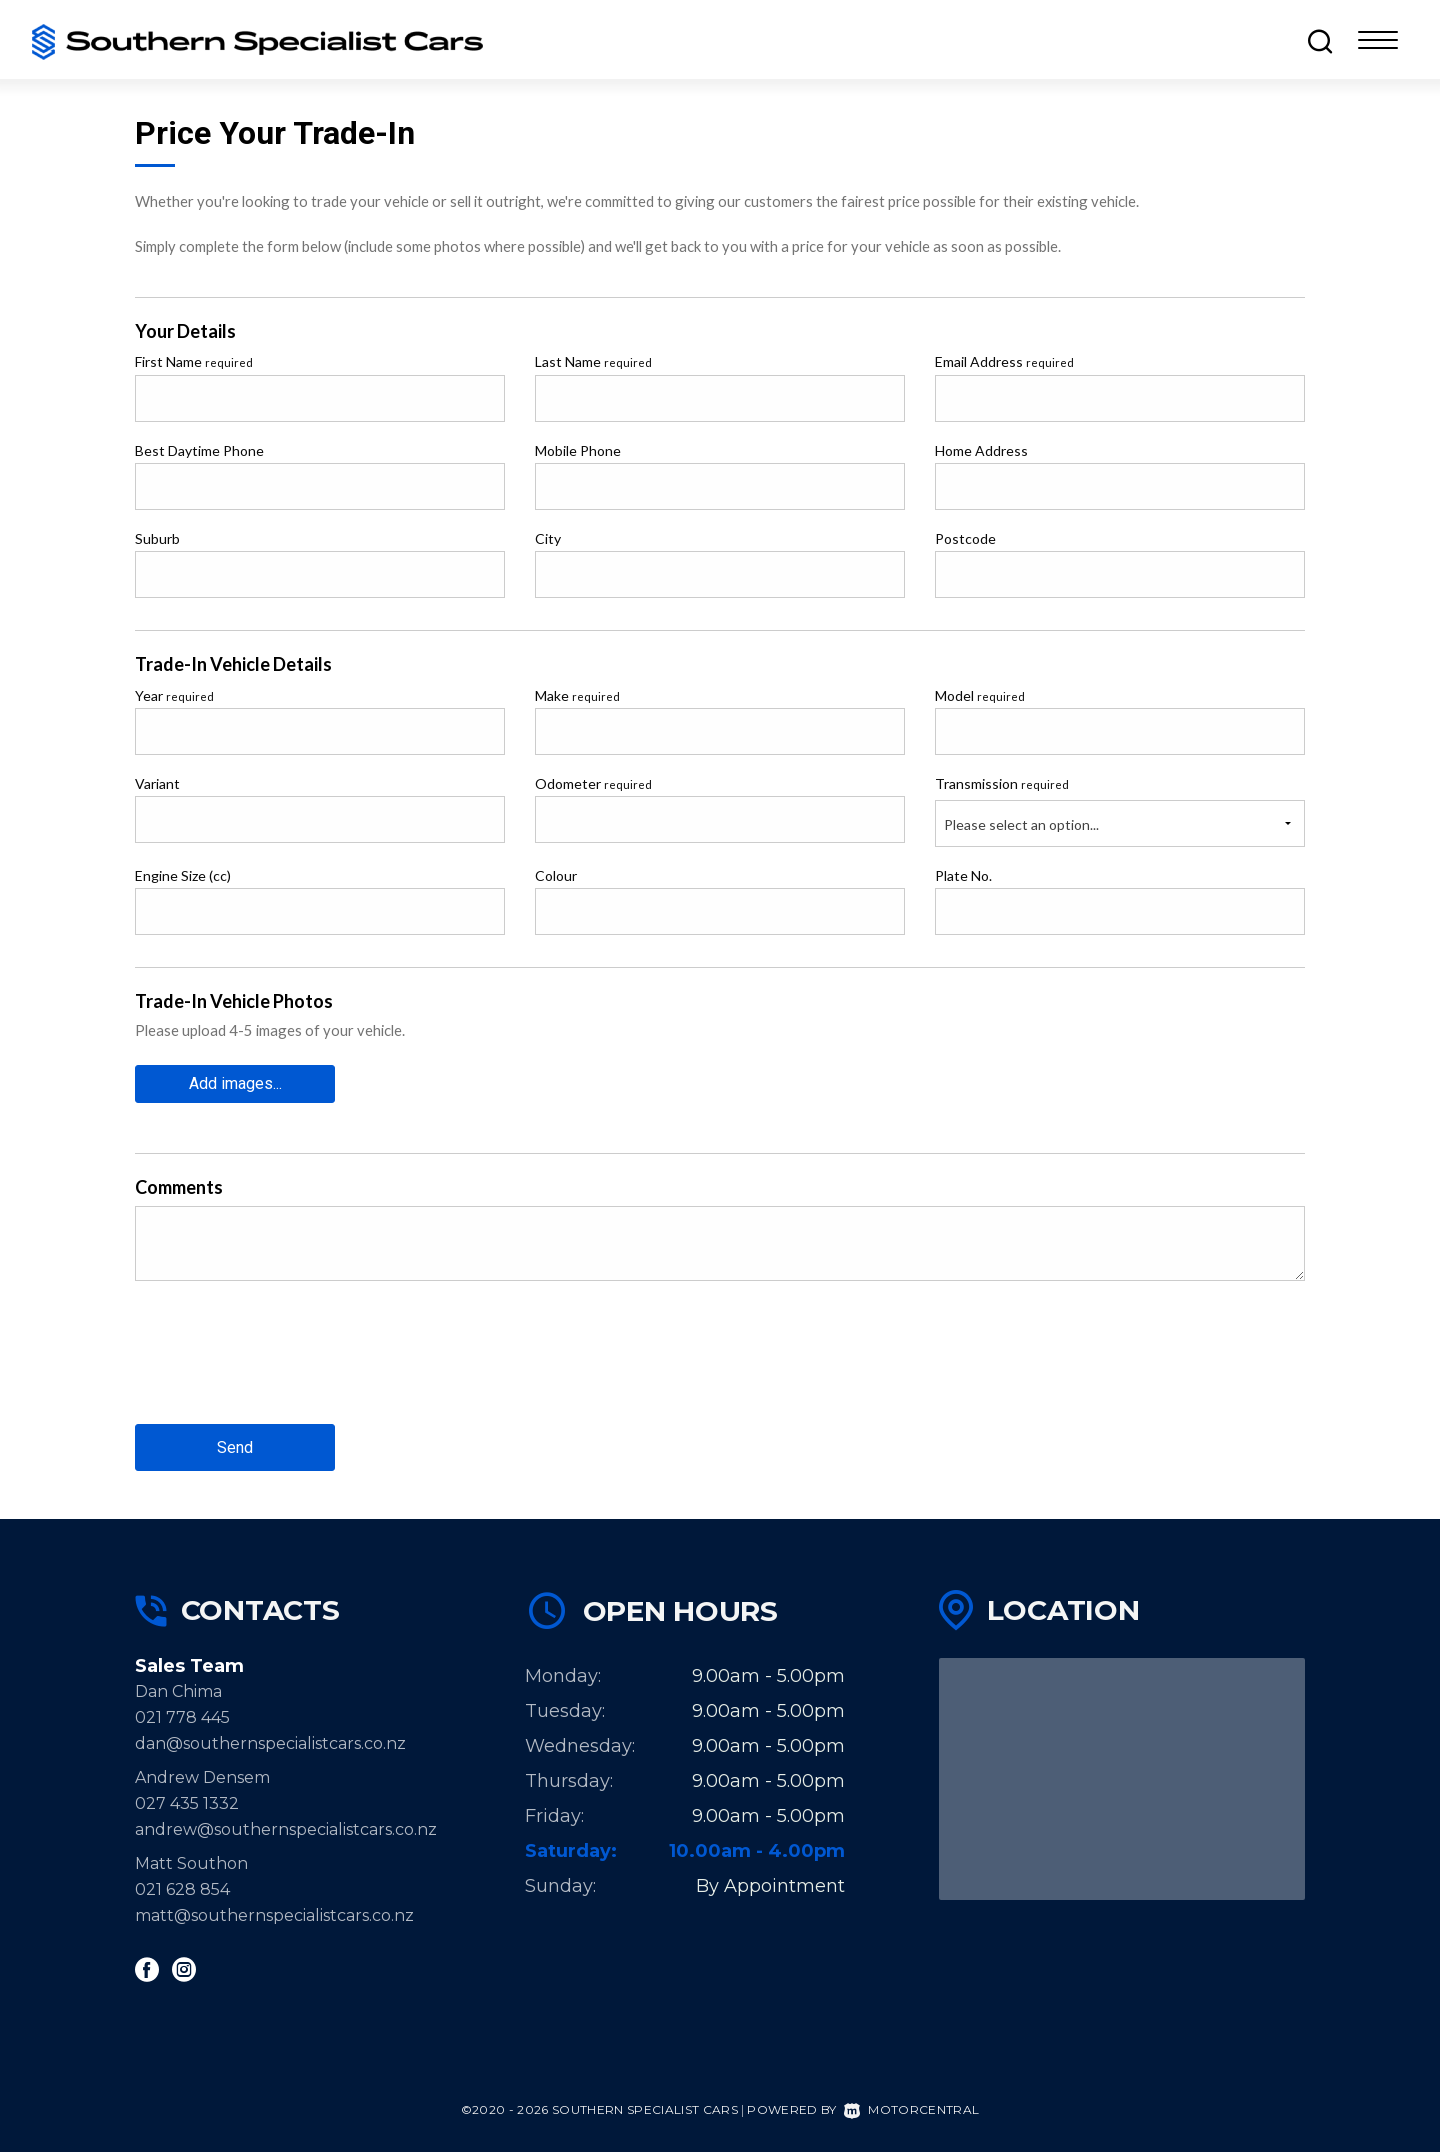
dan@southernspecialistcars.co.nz (270, 1743)
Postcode (965, 538)
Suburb (157, 538)
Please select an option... (1021, 824)
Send (235, 1447)
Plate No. (963, 875)
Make (577, 695)
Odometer (593, 783)
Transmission (1002, 783)
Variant (157, 783)
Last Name (593, 361)
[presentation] (287, 1368)
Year (174, 695)
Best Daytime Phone (199, 450)
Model (980, 695)
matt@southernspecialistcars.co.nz (274, 1915)
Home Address (981, 450)
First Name (194, 361)
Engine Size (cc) (183, 875)
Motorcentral (911, 2109)
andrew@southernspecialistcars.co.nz (286, 1829)
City (548, 538)
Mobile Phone (578, 450)
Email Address (1004, 361)
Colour (556, 875)
